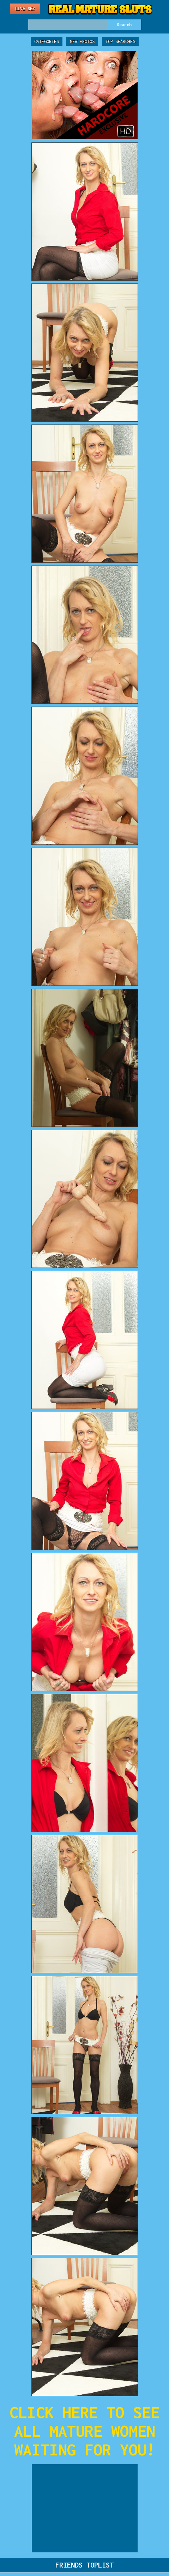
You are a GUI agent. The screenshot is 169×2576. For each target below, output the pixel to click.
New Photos (82, 41)
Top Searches (120, 41)
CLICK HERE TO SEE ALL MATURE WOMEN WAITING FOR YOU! (84, 2431)
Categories (46, 41)
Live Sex (25, 8)
